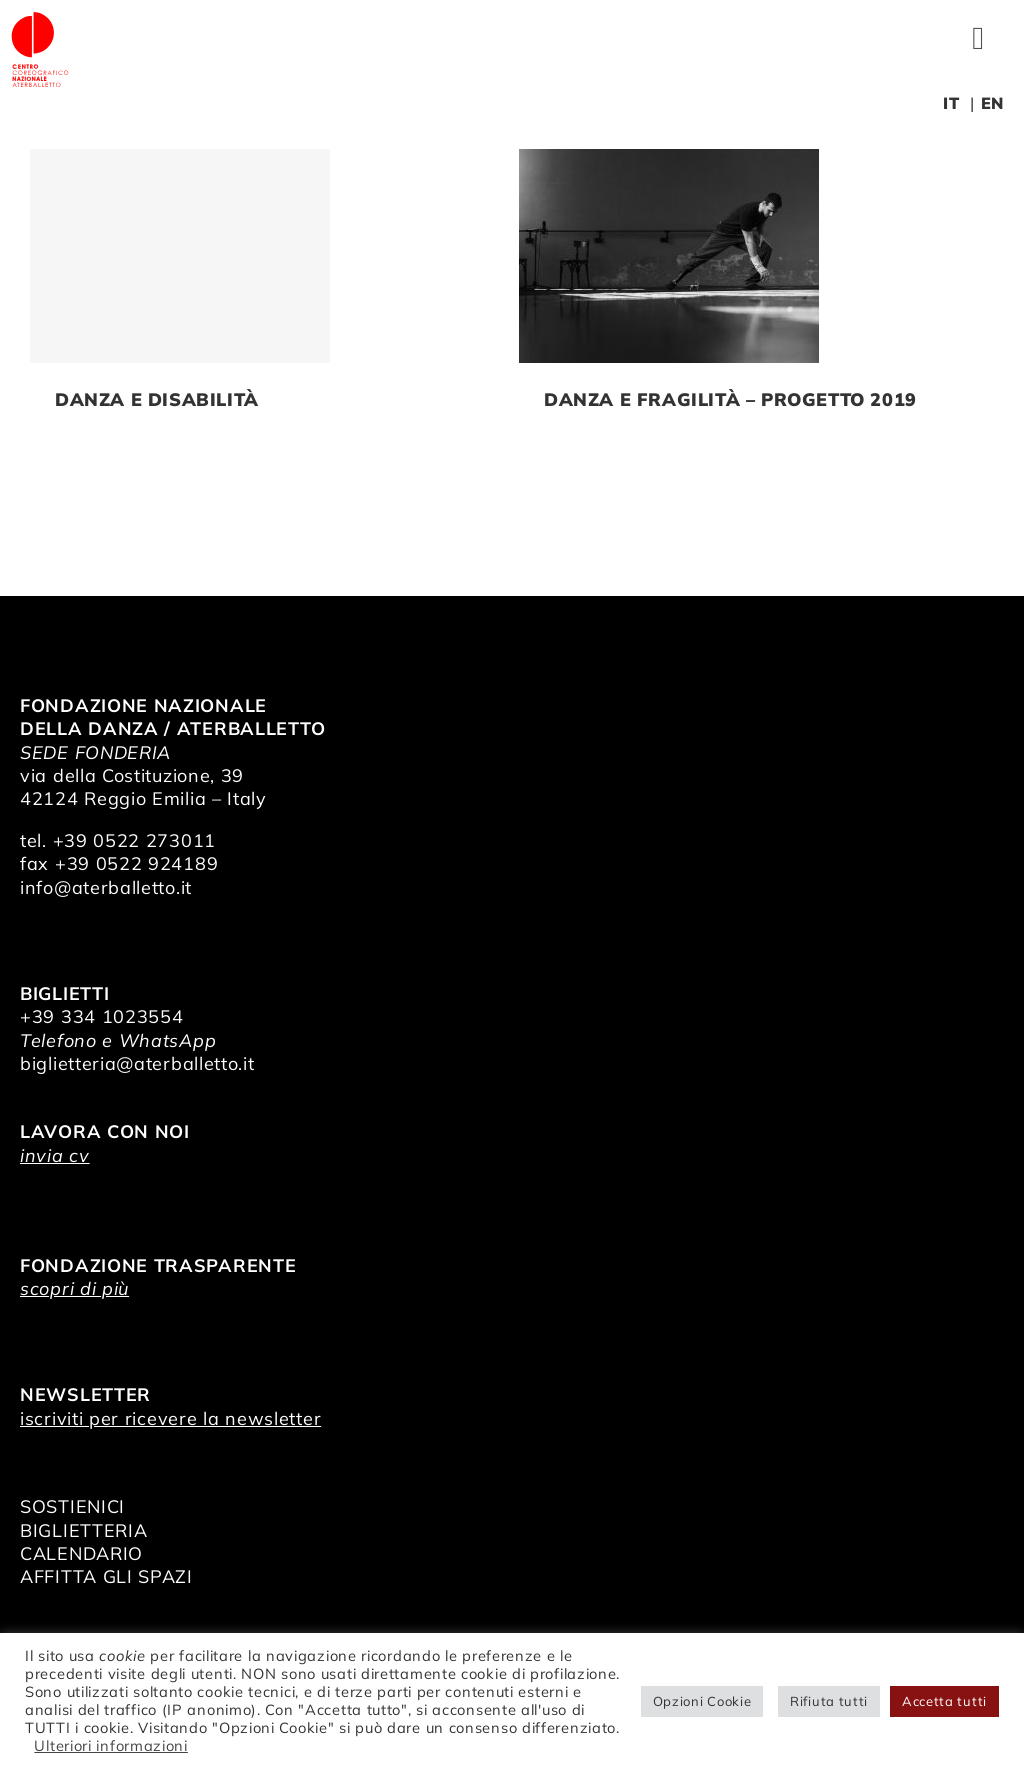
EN (992, 103)
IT (951, 103)
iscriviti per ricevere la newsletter (170, 1418)
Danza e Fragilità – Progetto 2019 (730, 399)
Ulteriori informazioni (110, 1745)
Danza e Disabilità (157, 399)
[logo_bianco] (40, 18)
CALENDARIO (81, 1553)
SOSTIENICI (72, 1506)
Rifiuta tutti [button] (829, 1701)
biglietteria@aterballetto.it (137, 1063)
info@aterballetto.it (106, 887)
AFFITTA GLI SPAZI (106, 1576)
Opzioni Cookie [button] (702, 1701)
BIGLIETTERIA (83, 1530)
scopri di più (74, 1288)
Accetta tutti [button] (944, 1701)
